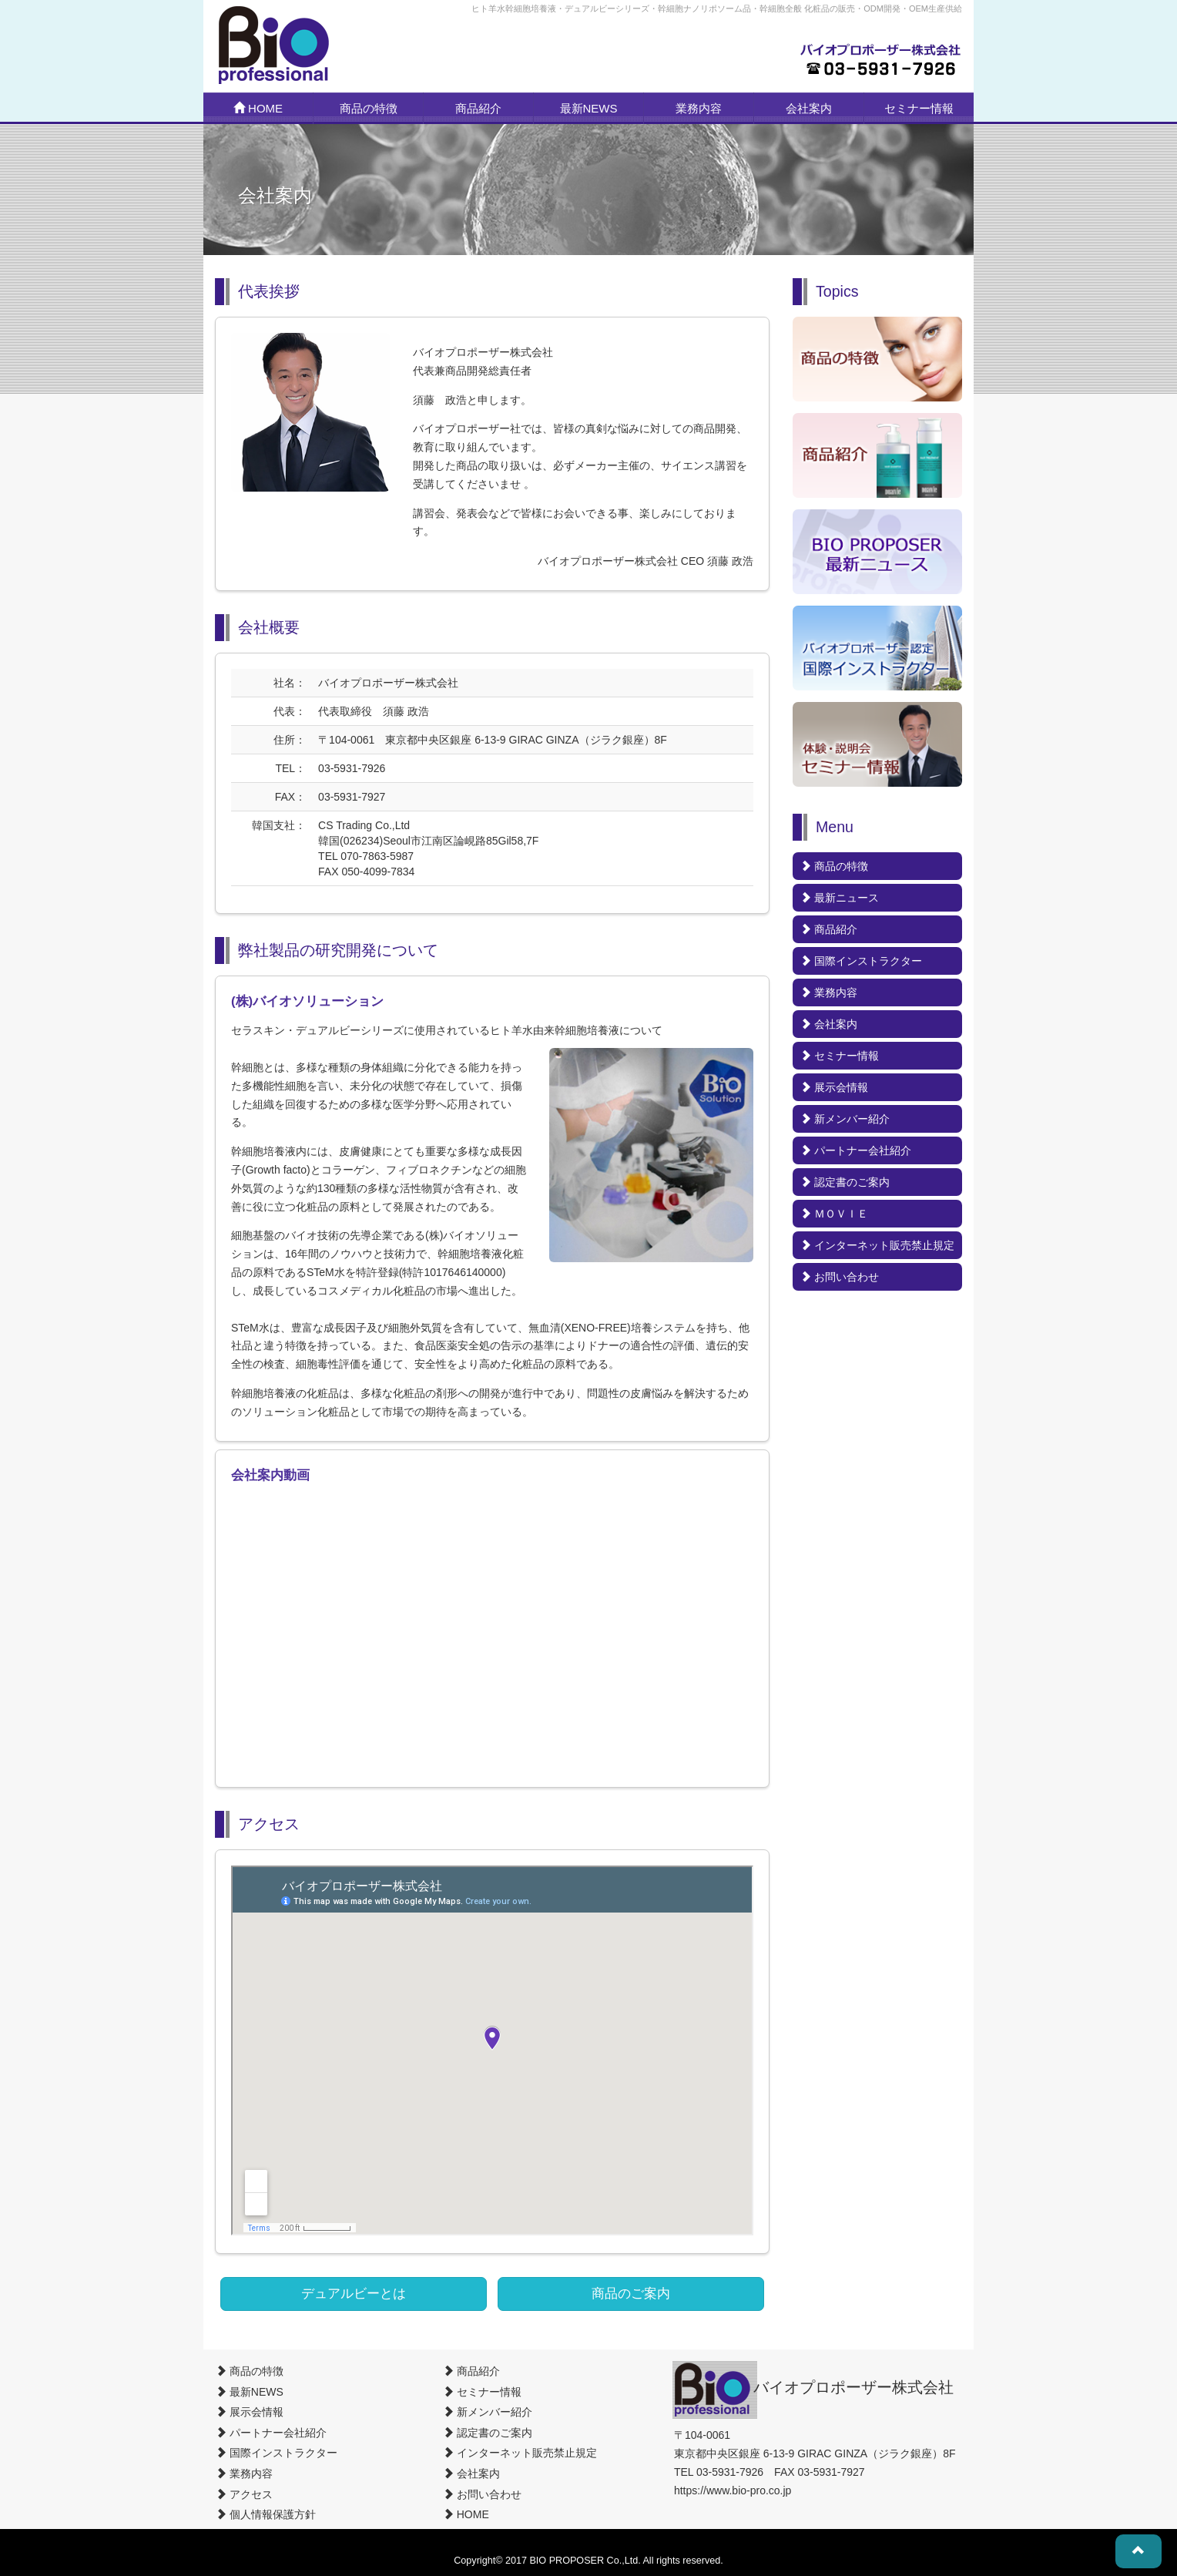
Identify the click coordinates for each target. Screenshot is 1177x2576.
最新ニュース (839, 898)
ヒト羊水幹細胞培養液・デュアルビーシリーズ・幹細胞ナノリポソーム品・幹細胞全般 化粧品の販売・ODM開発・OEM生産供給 (716, 8)
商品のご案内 (631, 2293)
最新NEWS (589, 108)
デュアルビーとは (353, 2293)
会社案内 (809, 108)
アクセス (244, 2494)
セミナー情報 (919, 108)
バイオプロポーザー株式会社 (853, 2387)
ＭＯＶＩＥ (834, 1213)
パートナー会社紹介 (855, 1150)
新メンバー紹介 (845, 1119)
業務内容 (699, 108)
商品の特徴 (368, 108)
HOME (258, 108)
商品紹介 (478, 108)
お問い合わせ (839, 1277)
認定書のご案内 (845, 1182)
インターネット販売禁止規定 (877, 1245)
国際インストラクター (861, 961)
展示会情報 (834, 1087)
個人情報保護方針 (266, 2514)
